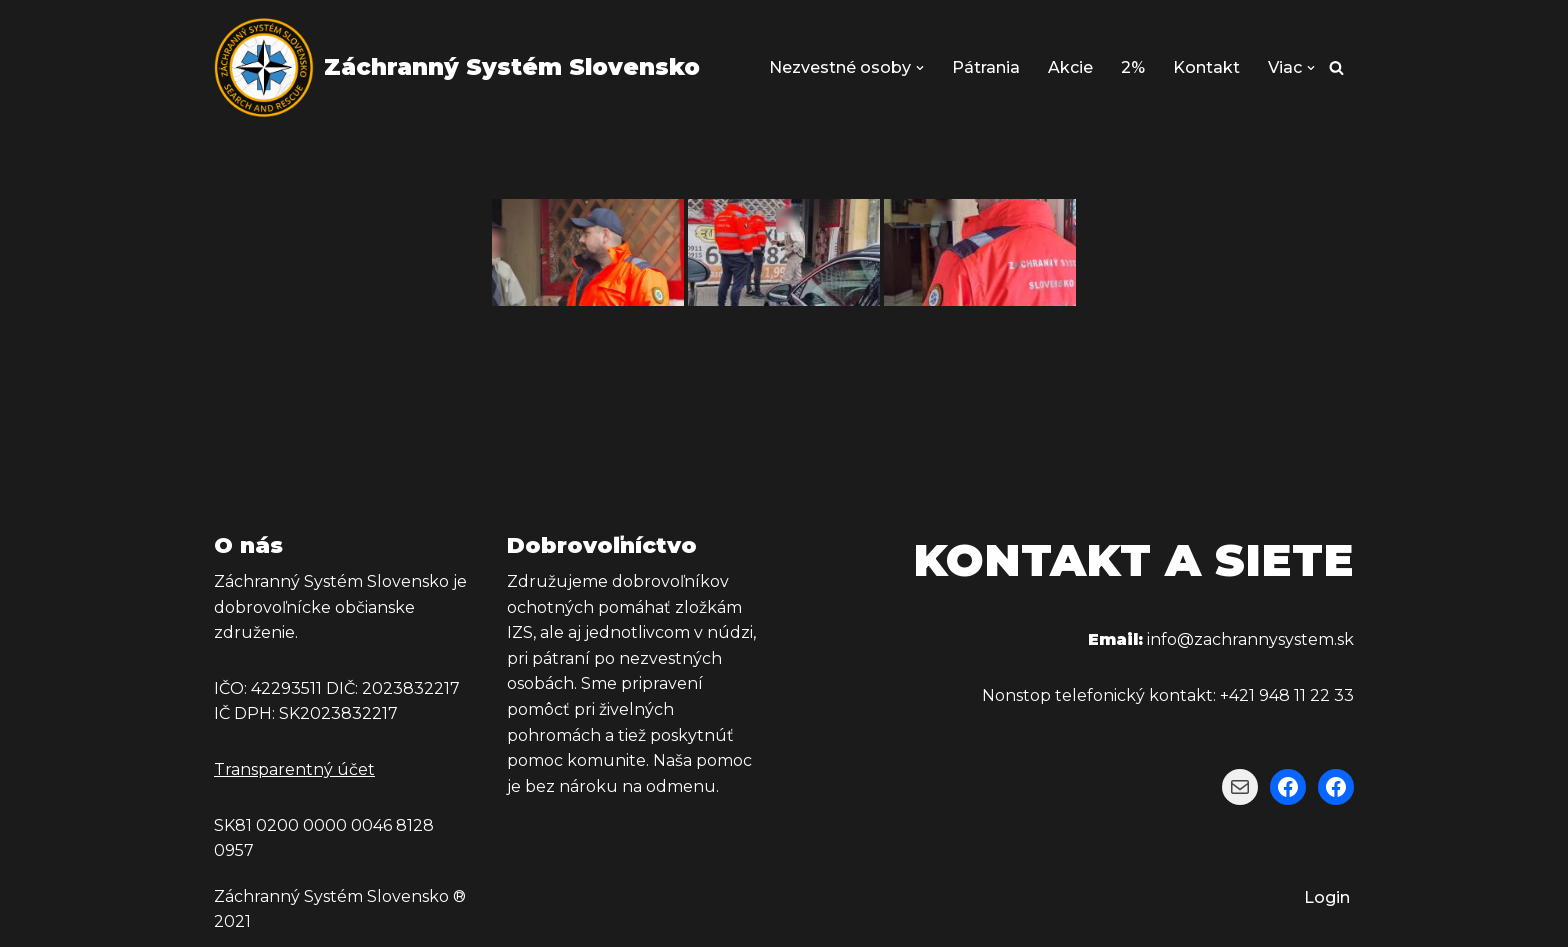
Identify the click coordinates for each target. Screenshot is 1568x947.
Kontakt (1206, 67)
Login (1327, 897)
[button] (920, 68)
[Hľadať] (1336, 67)
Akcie (1070, 67)
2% (1133, 67)
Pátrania (986, 67)
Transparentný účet (294, 769)
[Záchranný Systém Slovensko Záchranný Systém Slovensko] (457, 67)
